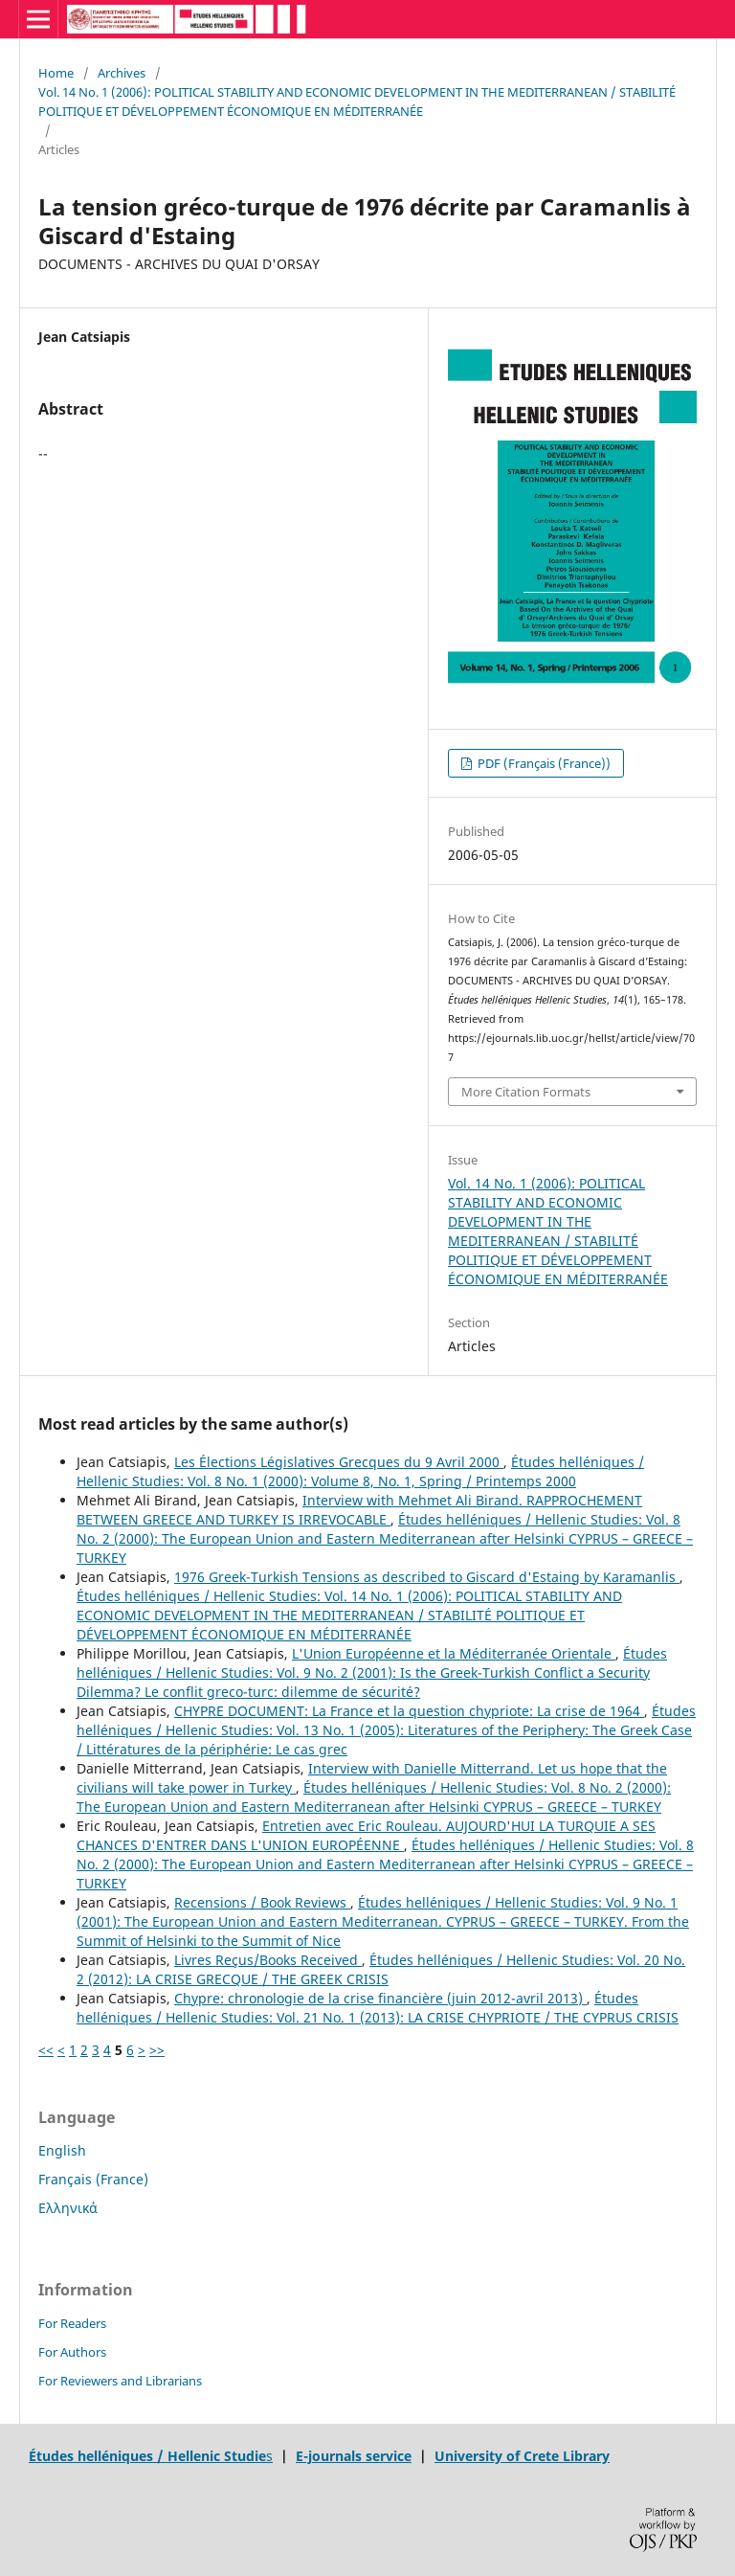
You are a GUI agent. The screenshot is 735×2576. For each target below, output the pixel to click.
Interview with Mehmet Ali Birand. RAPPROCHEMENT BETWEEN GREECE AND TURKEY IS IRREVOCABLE (359, 1509)
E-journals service (354, 2456)
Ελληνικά (68, 2208)
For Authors (72, 2352)
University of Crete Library (522, 2456)
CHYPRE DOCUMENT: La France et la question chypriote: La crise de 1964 (409, 1711)
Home (56, 72)
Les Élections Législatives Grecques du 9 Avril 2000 (338, 1462)
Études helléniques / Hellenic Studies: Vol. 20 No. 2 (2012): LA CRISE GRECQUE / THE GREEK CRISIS (381, 1969)
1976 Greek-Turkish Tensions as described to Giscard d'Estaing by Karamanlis (426, 1577)
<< (46, 2050)
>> (157, 2050)
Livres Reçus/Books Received (268, 1960)
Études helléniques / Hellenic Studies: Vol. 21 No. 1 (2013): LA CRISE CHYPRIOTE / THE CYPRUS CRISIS (378, 2007)
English (62, 2150)
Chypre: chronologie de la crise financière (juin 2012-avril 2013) (380, 1998)
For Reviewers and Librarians (120, 2380)
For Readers (72, 2323)
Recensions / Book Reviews (262, 1902)
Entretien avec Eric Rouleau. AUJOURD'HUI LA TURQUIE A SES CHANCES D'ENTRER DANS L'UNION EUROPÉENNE (366, 1835)
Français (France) (93, 2179)
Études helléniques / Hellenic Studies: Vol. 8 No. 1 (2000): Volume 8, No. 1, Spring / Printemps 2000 (360, 1471)
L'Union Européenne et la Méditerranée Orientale (453, 1653)
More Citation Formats (525, 1091)
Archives (121, 72)
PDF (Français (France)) (543, 763)
